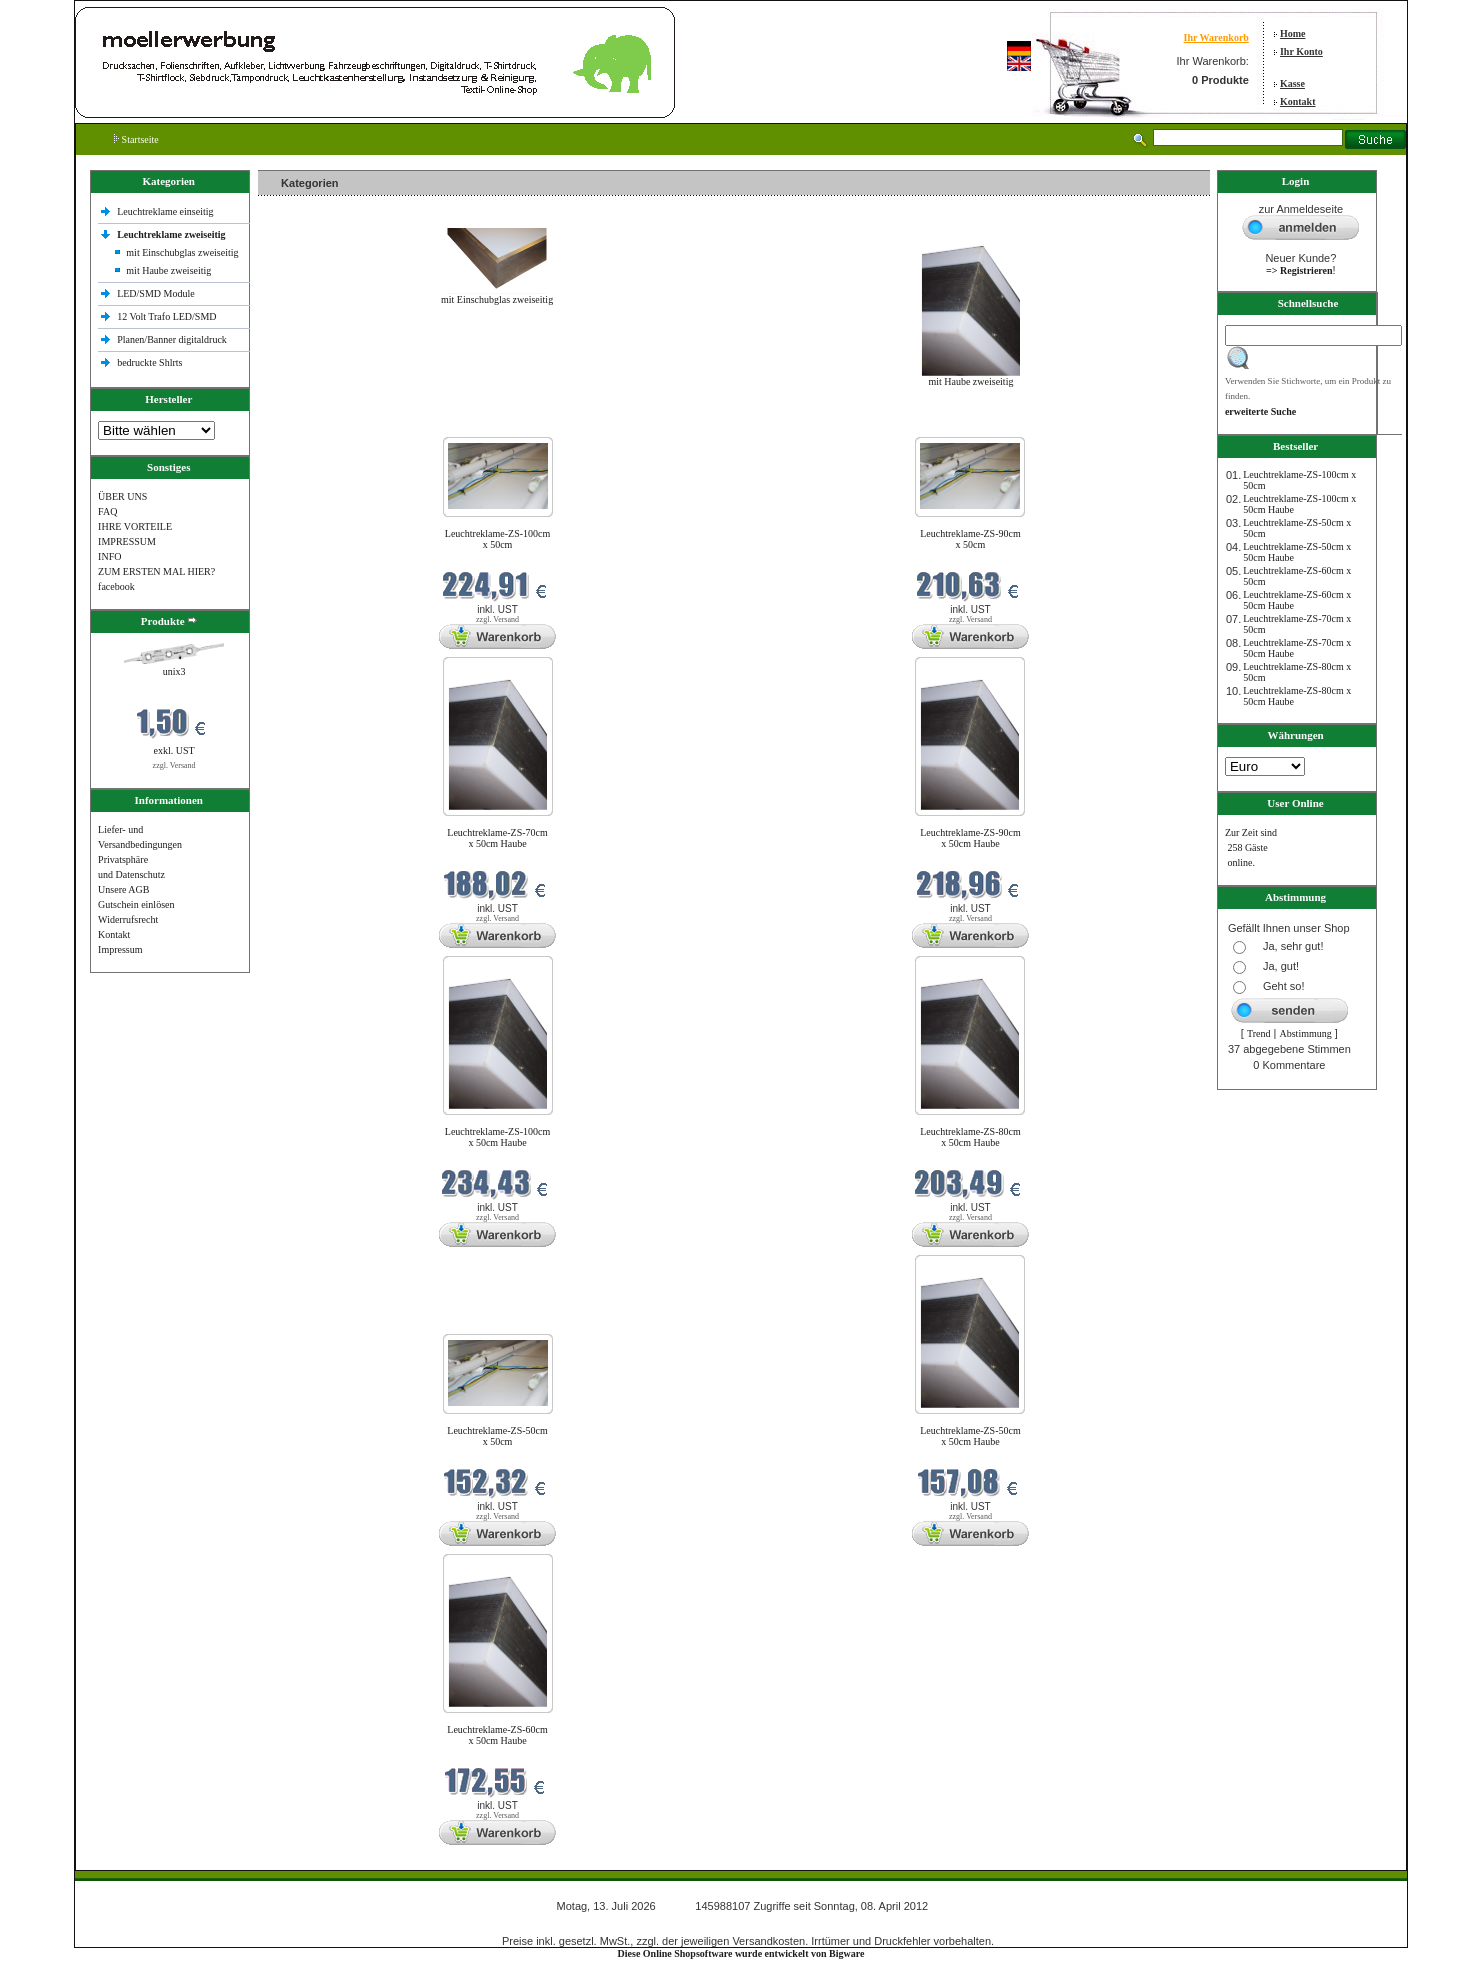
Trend (1259, 1033)
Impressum (120, 949)
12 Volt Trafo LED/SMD (166, 316)
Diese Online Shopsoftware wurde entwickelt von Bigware (741, 1953)
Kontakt (1298, 101)
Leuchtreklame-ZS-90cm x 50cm (970, 539)
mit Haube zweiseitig (168, 270)
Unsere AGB (123, 889)
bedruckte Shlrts (149, 362)
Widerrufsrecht (128, 919)
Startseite (136, 139)
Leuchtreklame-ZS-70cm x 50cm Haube (497, 838)
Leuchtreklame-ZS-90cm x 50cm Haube (970, 838)
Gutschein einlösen (136, 904)
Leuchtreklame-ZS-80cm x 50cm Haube (970, 1137)
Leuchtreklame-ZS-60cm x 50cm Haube (497, 1735)
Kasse (1292, 83)
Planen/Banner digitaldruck (172, 339)
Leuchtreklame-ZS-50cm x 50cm (497, 1436)
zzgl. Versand (174, 765)
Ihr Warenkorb (1216, 37)
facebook (116, 586)
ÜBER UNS (122, 496)
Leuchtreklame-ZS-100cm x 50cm (498, 539)
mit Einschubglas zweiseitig (182, 252)
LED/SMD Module (156, 293)
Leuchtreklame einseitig (166, 211)
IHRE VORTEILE (135, 526)
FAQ (107, 511)
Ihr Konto (1301, 51)
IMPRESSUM (127, 541)
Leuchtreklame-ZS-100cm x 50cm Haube (498, 1137)
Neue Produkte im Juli (308, 424)
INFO (109, 556)
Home (1293, 33)
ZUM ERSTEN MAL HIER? (156, 571)
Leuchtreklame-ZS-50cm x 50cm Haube (970, 1436)
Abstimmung (1306, 1033)
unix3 (174, 671)
